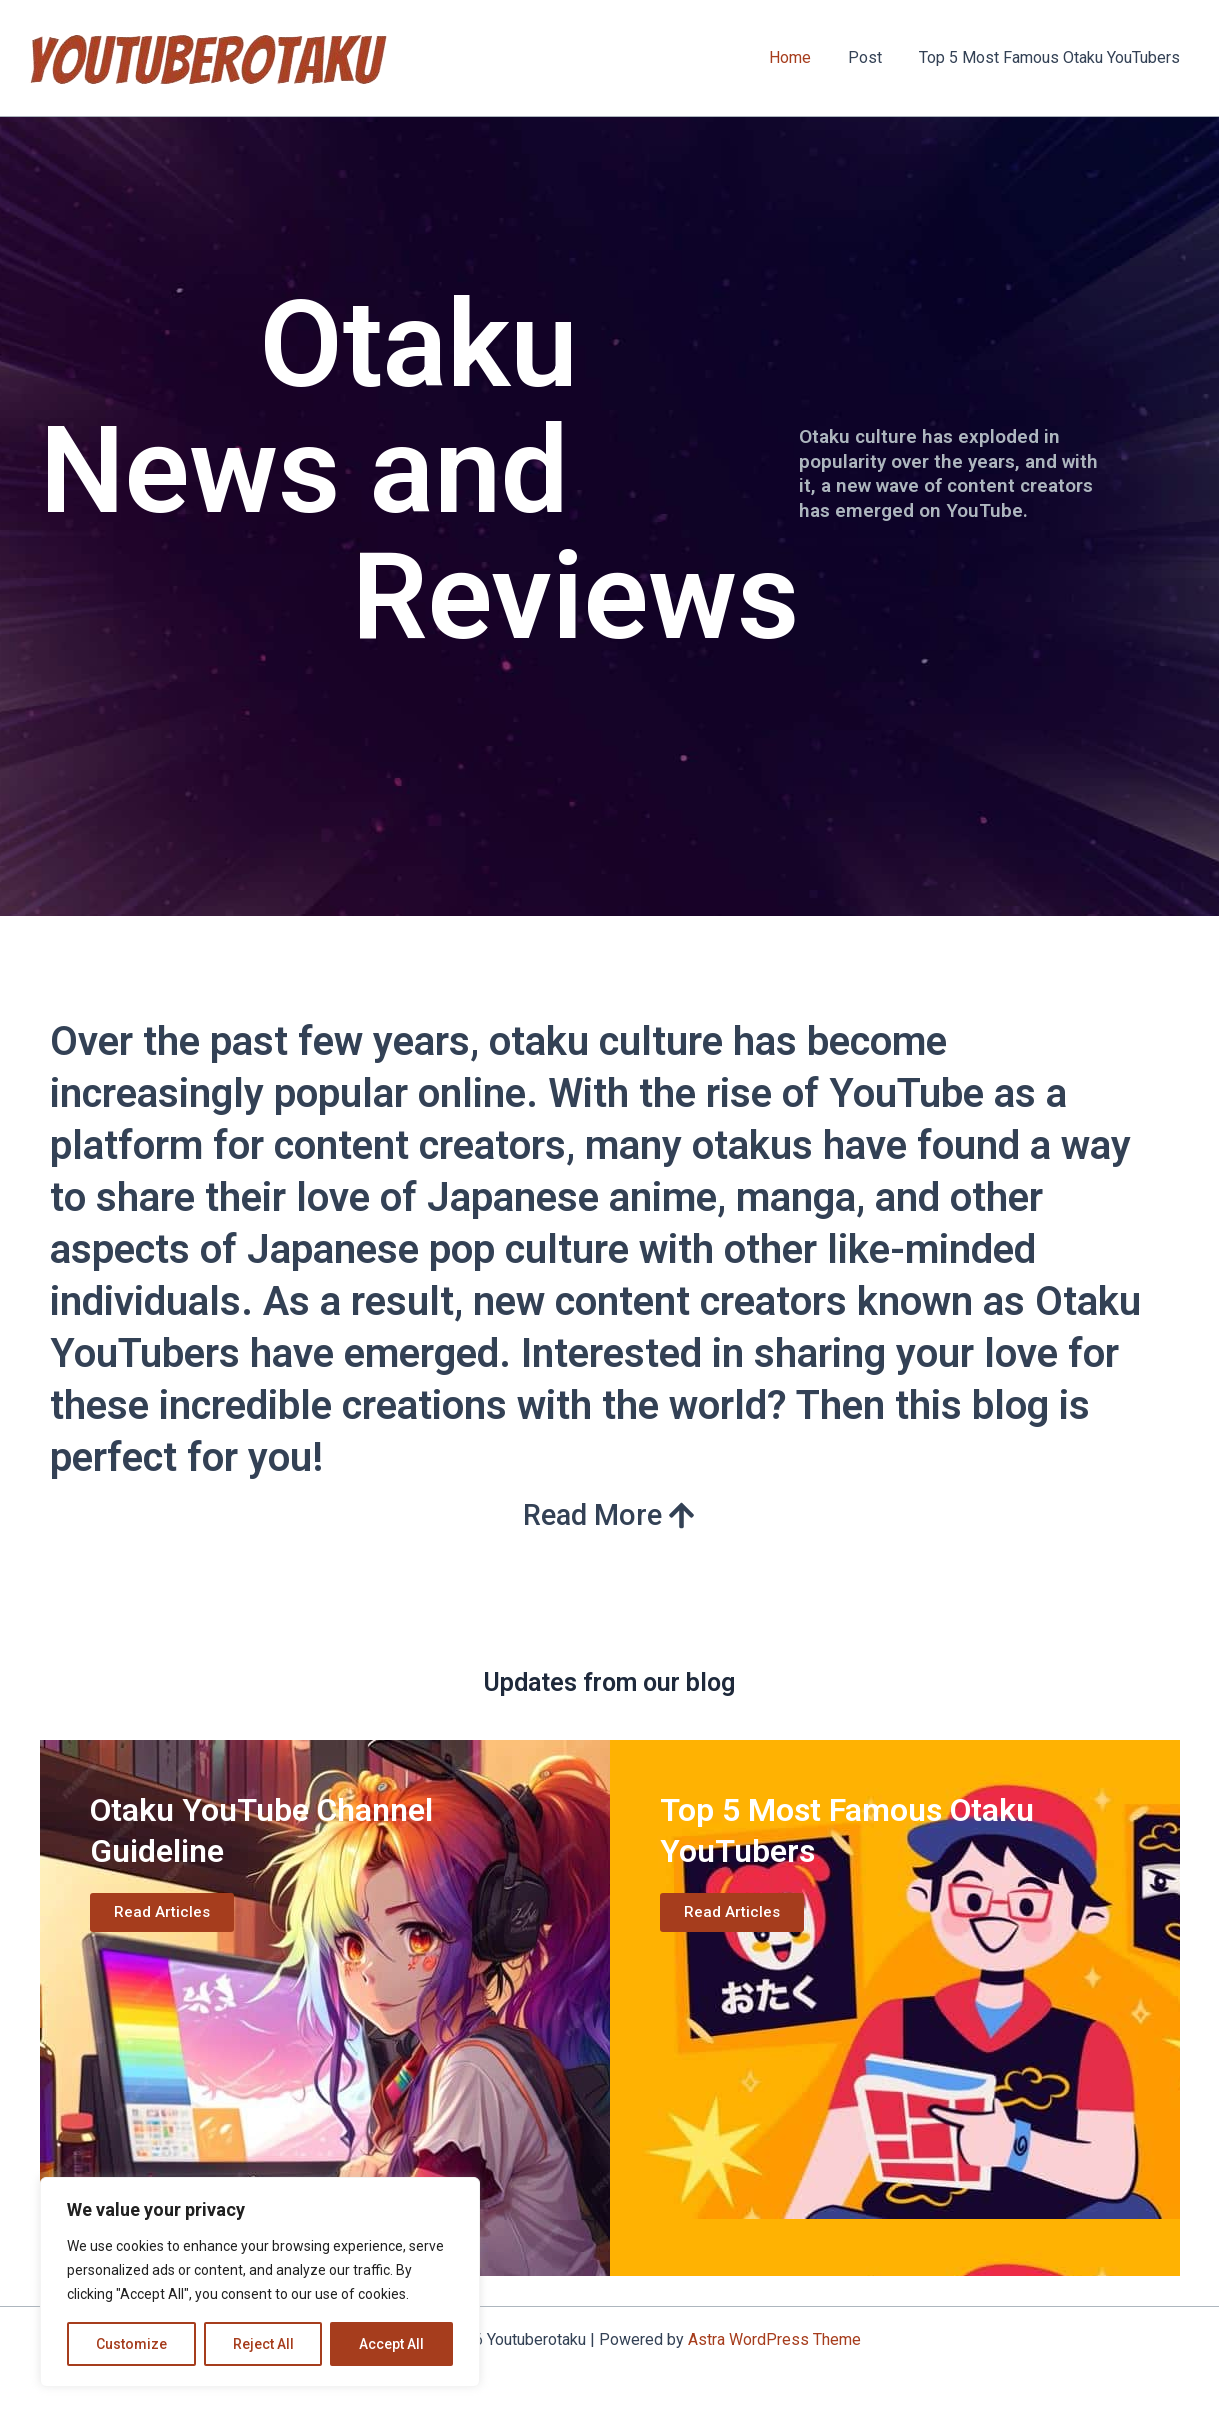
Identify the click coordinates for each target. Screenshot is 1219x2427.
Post (873, 57)
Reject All (263, 2344)
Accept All (391, 2344)
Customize (131, 2344)
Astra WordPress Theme (774, 2339)
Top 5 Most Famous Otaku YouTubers (1052, 57)
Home (803, 57)
